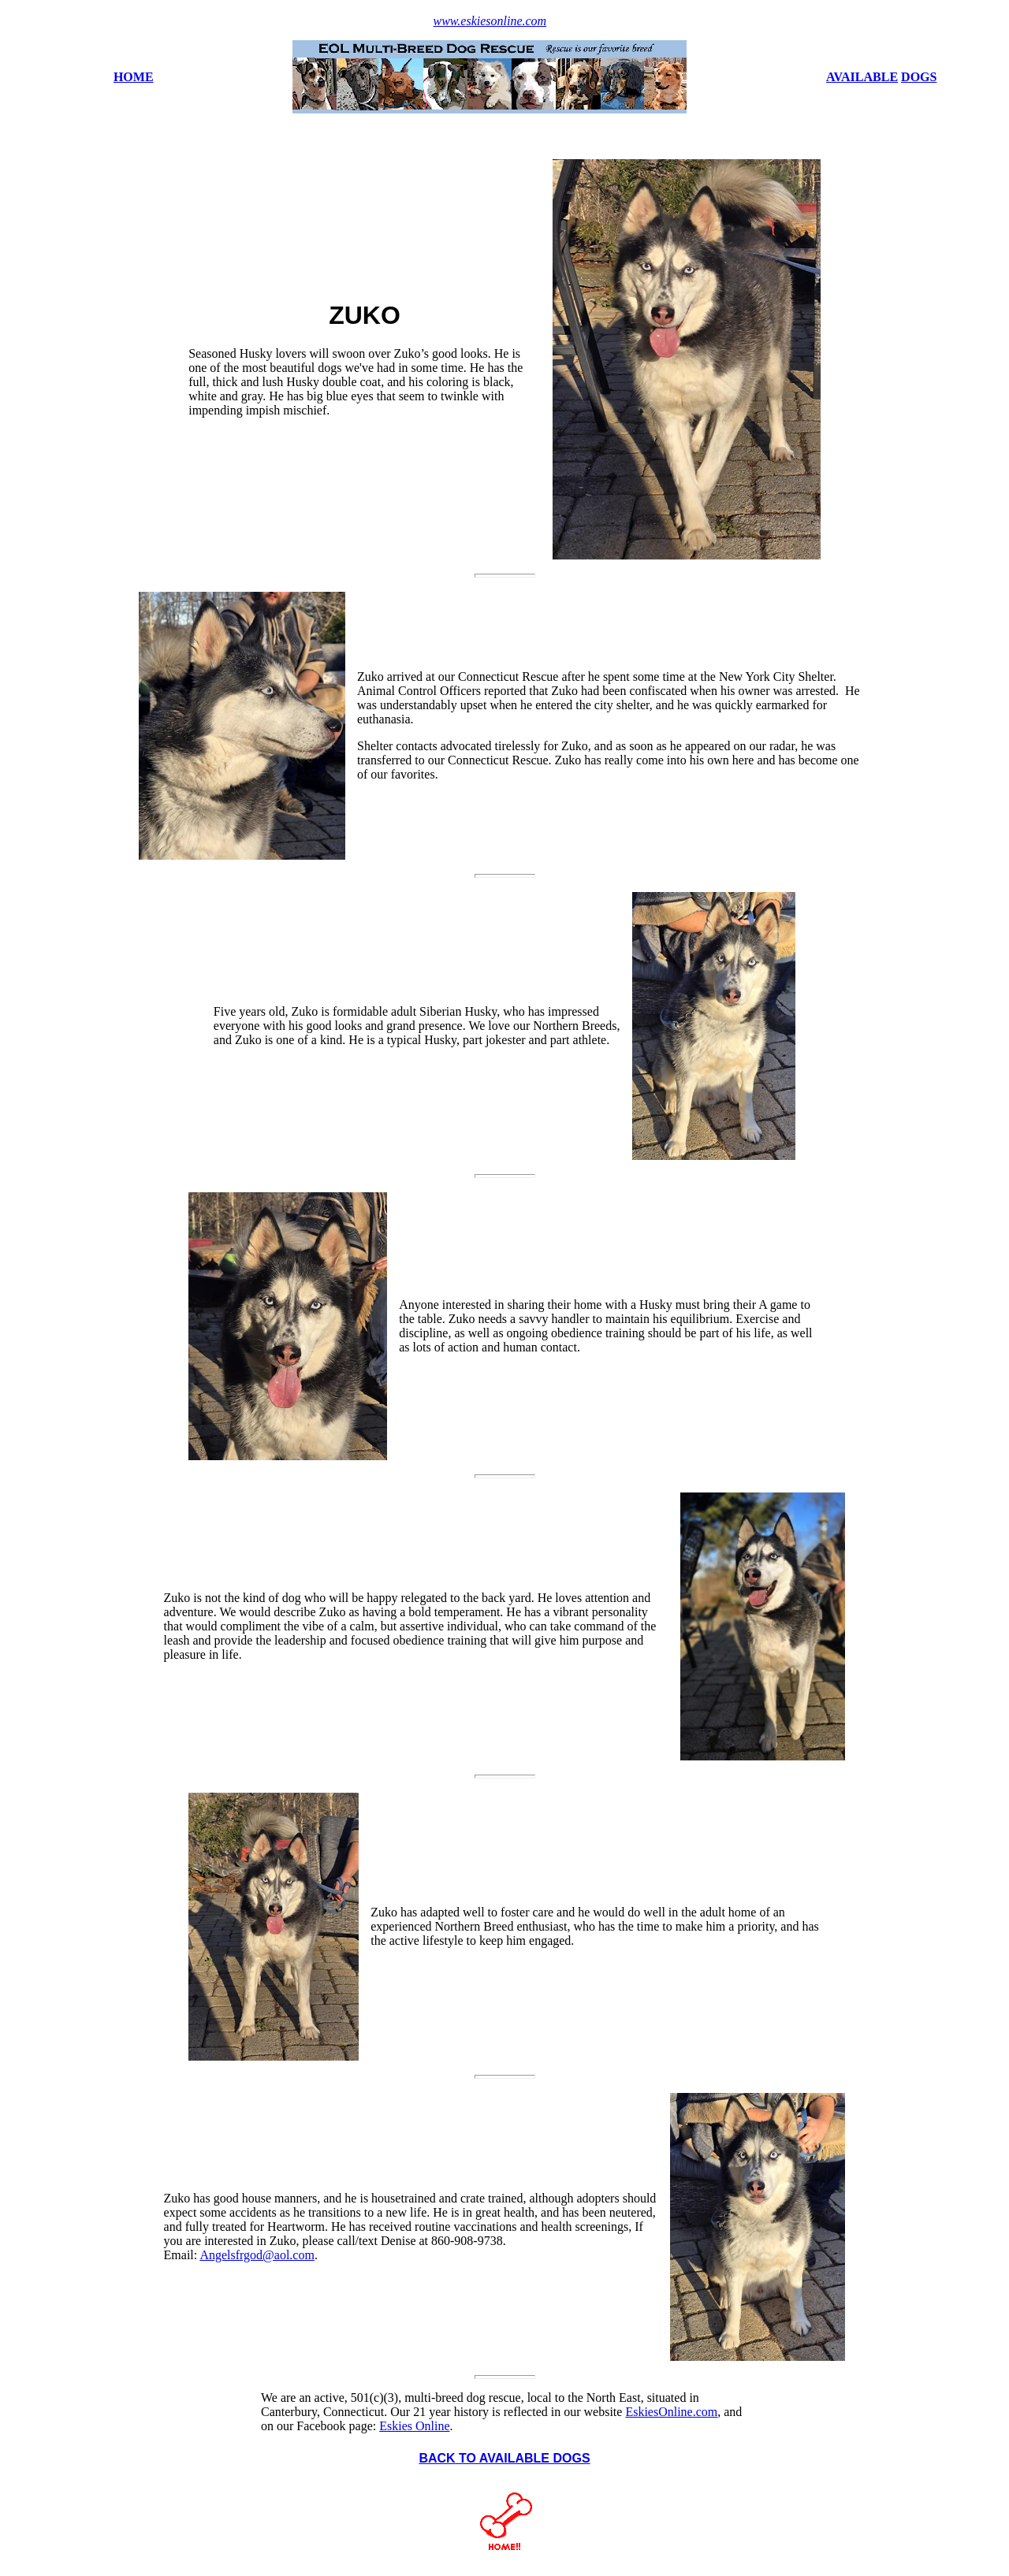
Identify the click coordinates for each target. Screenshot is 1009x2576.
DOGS (918, 77)
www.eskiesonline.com (489, 21)
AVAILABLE (862, 77)
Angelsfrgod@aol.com (257, 2255)
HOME (134, 77)
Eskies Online (414, 2426)
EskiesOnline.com (671, 2411)
